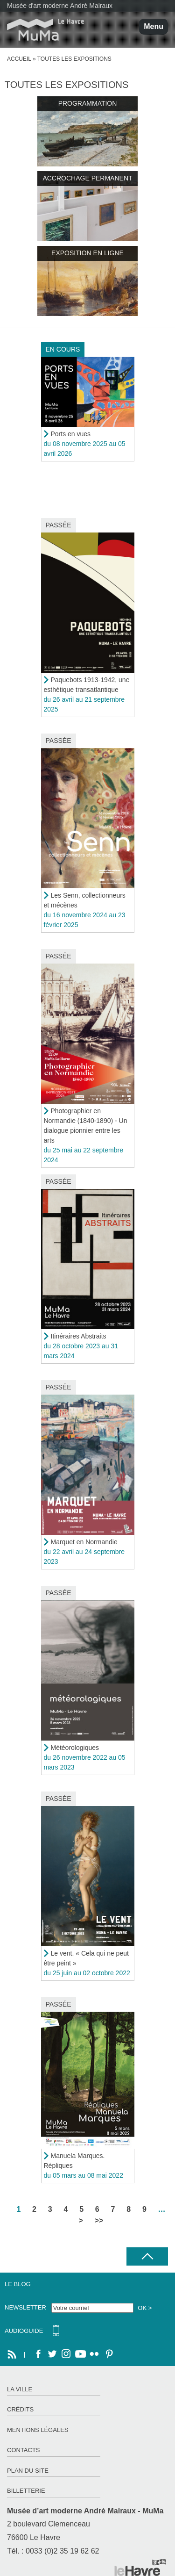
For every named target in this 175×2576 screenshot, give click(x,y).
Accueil (19, 59)
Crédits (20, 2409)
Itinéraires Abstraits (78, 1336)
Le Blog (18, 2284)
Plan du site (28, 2470)
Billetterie (26, 2490)
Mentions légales (37, 2429)
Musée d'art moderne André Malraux (59, 5)
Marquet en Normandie (84, 1542)
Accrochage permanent (87, 178)
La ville (19, 2389)
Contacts (23, 2450)
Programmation (87, 103)
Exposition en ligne (87, 253)
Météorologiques (75, 1747)
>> (99, 2220)
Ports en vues (71, 434)
